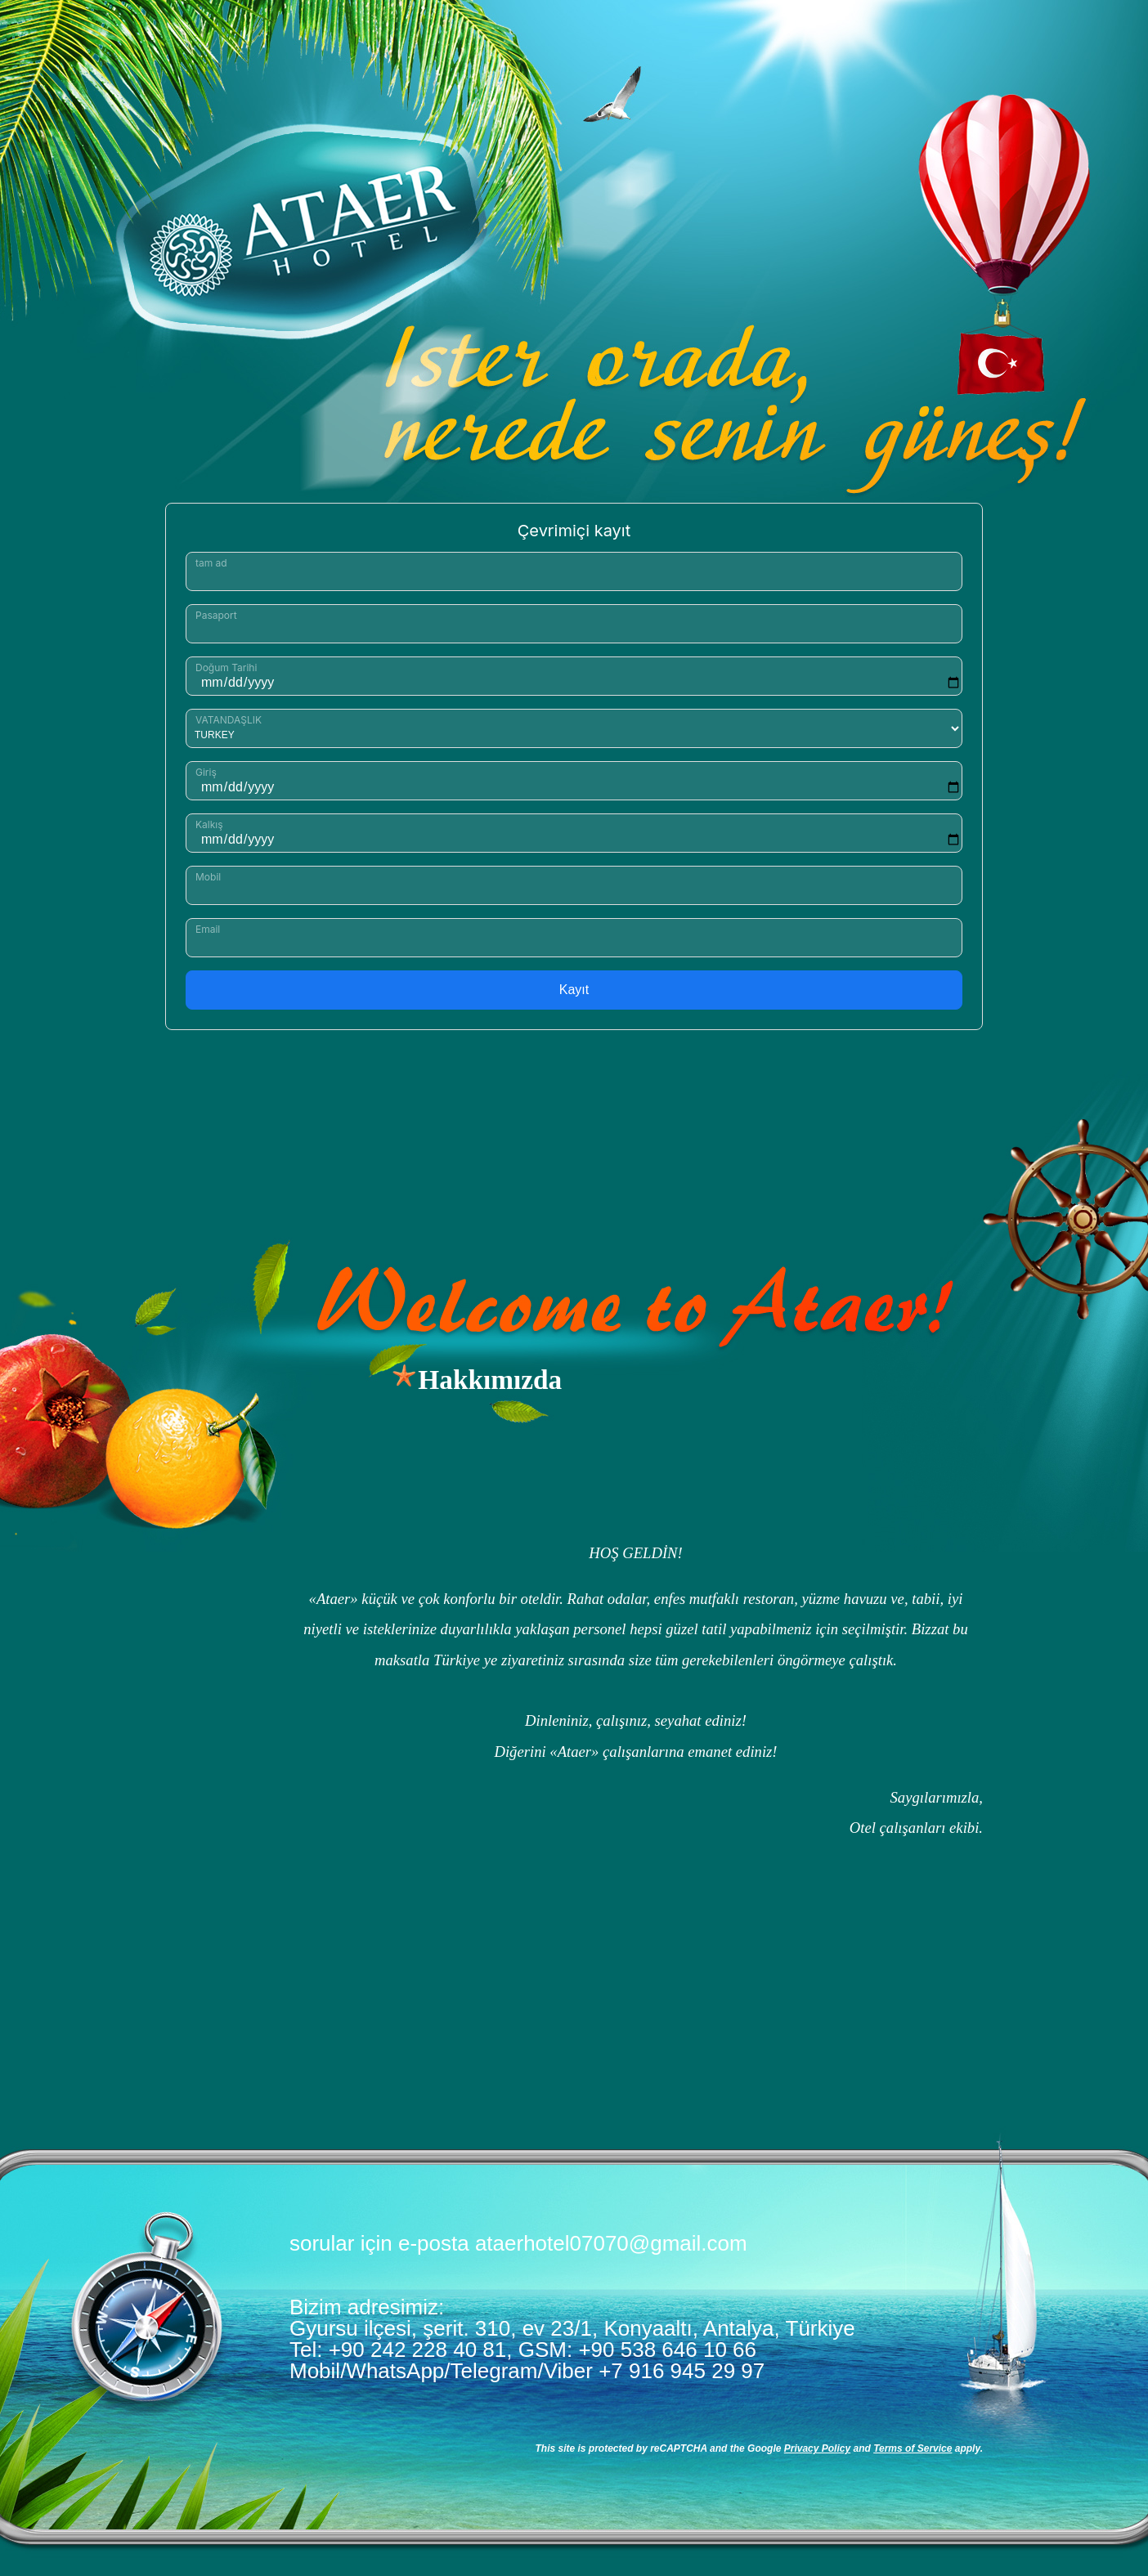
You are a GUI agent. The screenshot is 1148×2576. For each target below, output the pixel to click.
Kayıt (574, 990)
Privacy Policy (817, 2448)
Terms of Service (912, 2448)
